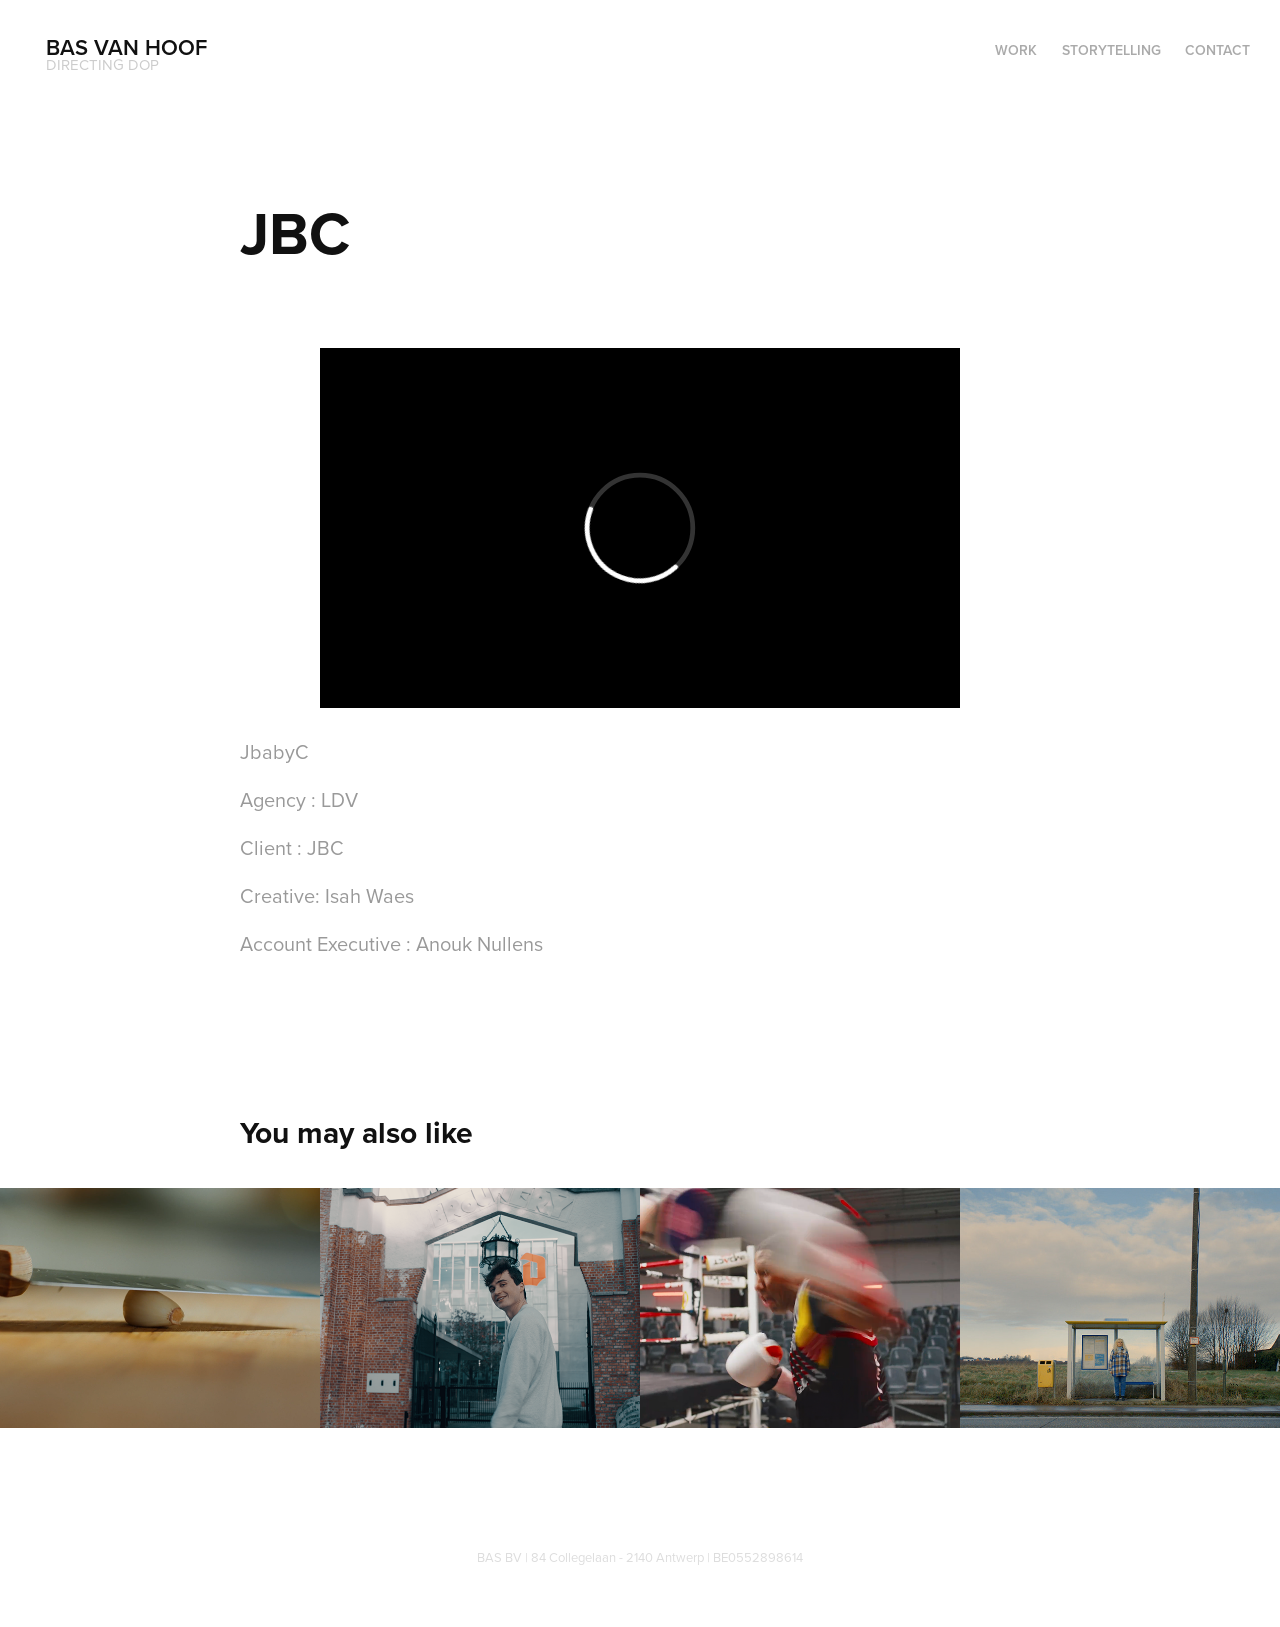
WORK (1016, 50)
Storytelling (1111, 50)
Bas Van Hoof (126, 47)
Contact (1217, 50)
